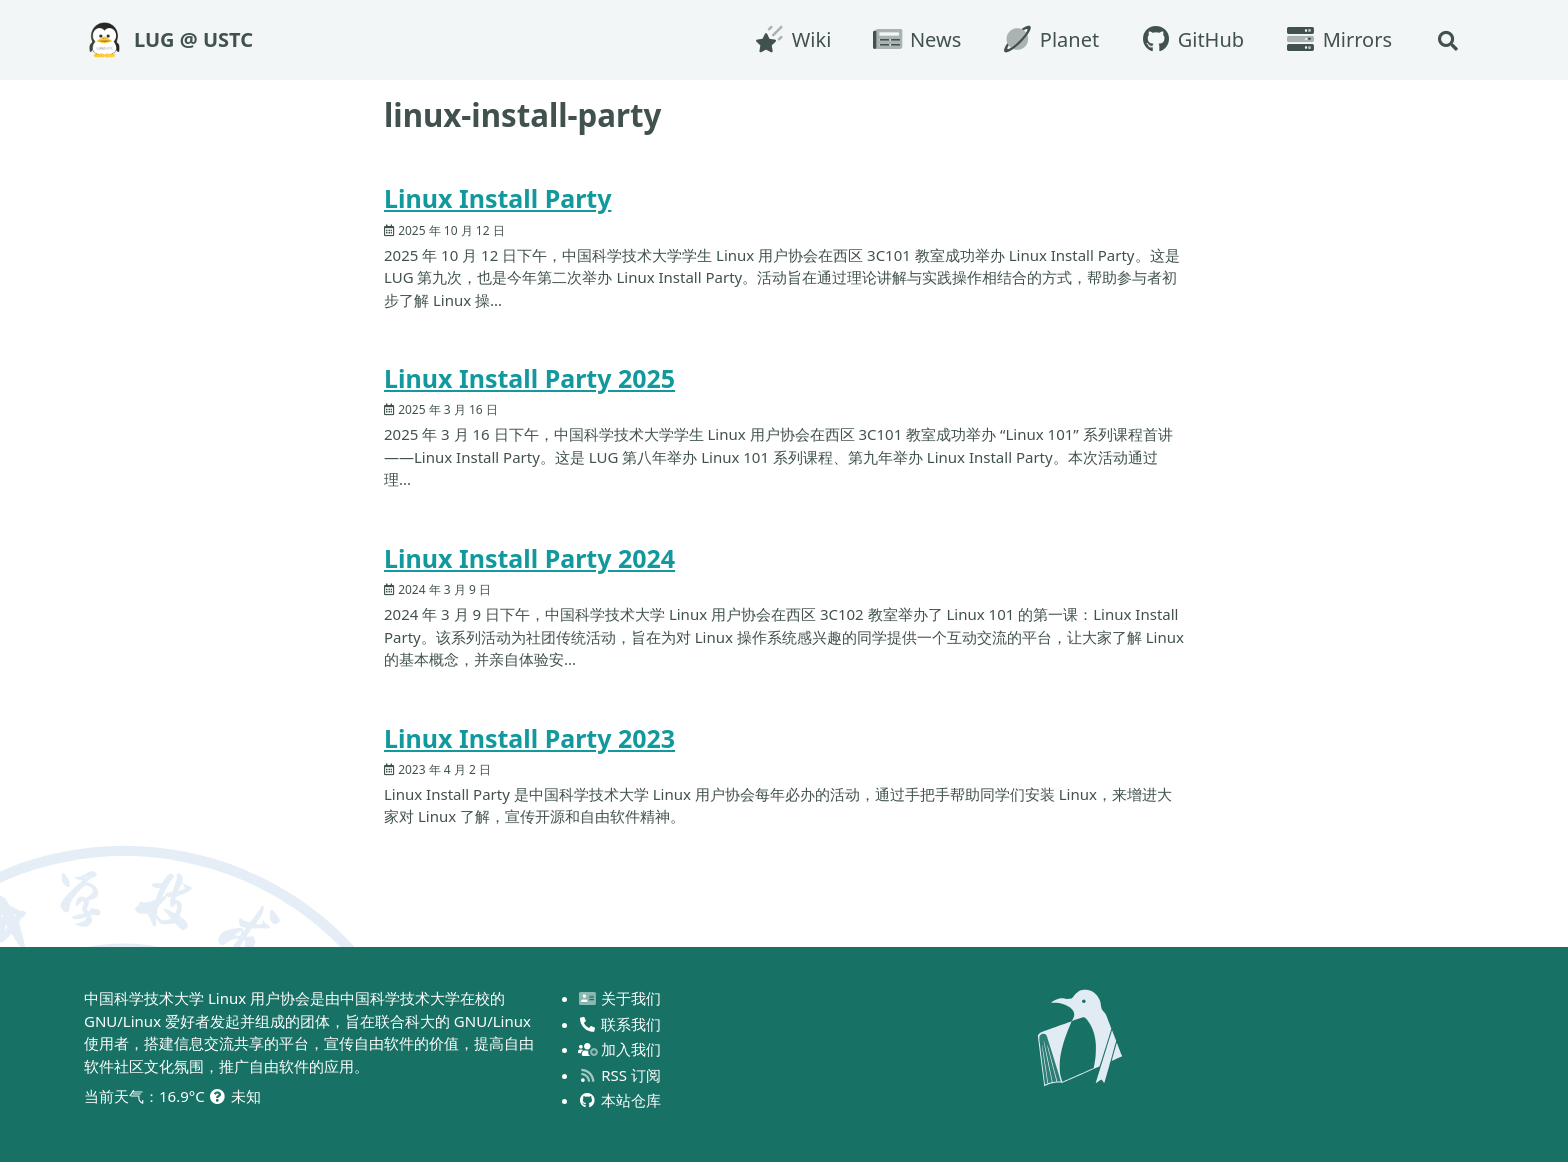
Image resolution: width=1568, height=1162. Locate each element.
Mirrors (1338, 39)
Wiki (792, 39)
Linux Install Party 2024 (529, 558)
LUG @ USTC (193, 39)
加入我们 (620, 1049)
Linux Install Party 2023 (529, 738)
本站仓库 (620, 1100)
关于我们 (620, 998)
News (916, 39)
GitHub (1191, 39)
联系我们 (620, 1024)
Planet (1050, 39)
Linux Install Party (497, 198)
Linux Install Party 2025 (529, 378)
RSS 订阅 (620, 1075)
